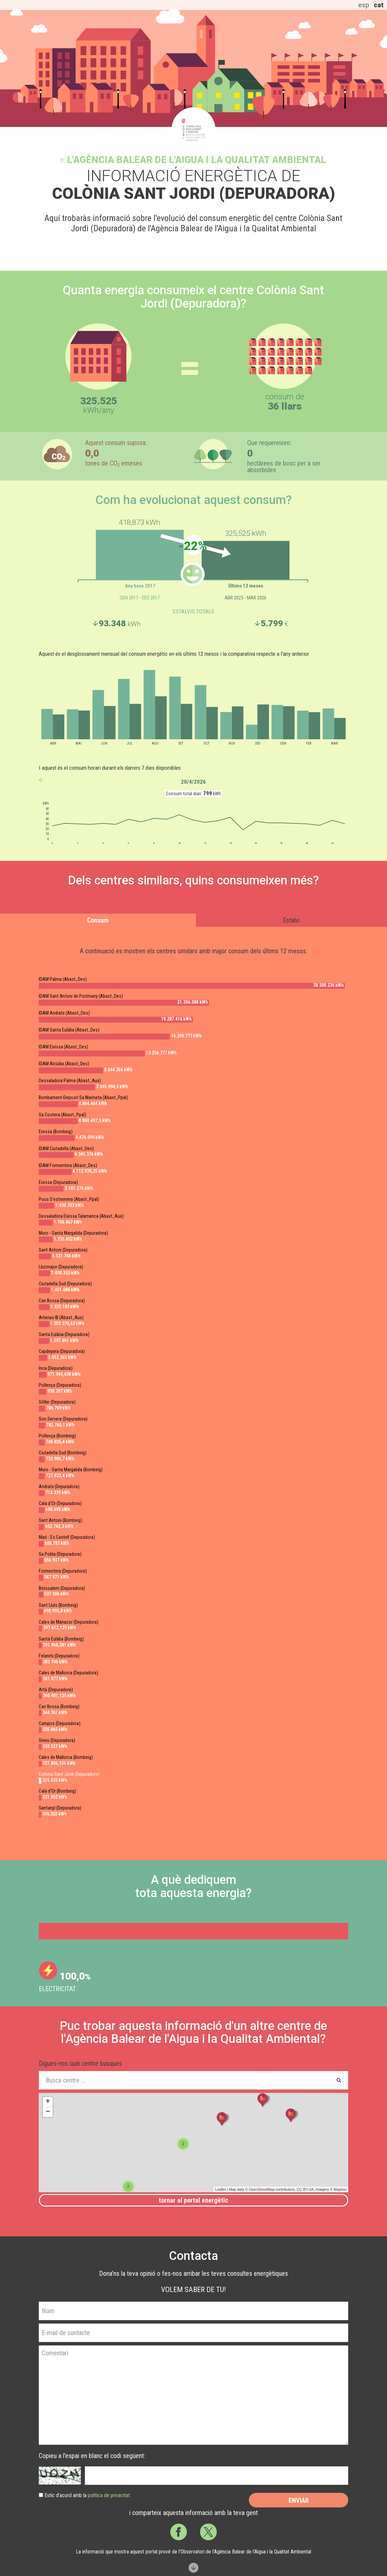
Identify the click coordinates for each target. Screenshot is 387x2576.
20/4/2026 (193, 781)
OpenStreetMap (262, 2189)
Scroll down (193, 2568)
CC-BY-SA (305, 2189)
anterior (41, 779)
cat (379, 5)
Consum (98, 920)
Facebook (178, 2532)
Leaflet (220, 2189)
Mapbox (340, 2189)
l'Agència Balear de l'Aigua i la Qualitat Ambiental (196, 159)
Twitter (208, 2532)
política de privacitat (109, 2495)
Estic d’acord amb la (87, 2495)
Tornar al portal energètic (193, 2200)
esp (363, 5)
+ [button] (48, 2102)
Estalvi (291, 920)
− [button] (48, 2112)
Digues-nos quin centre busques (80, 2063)
